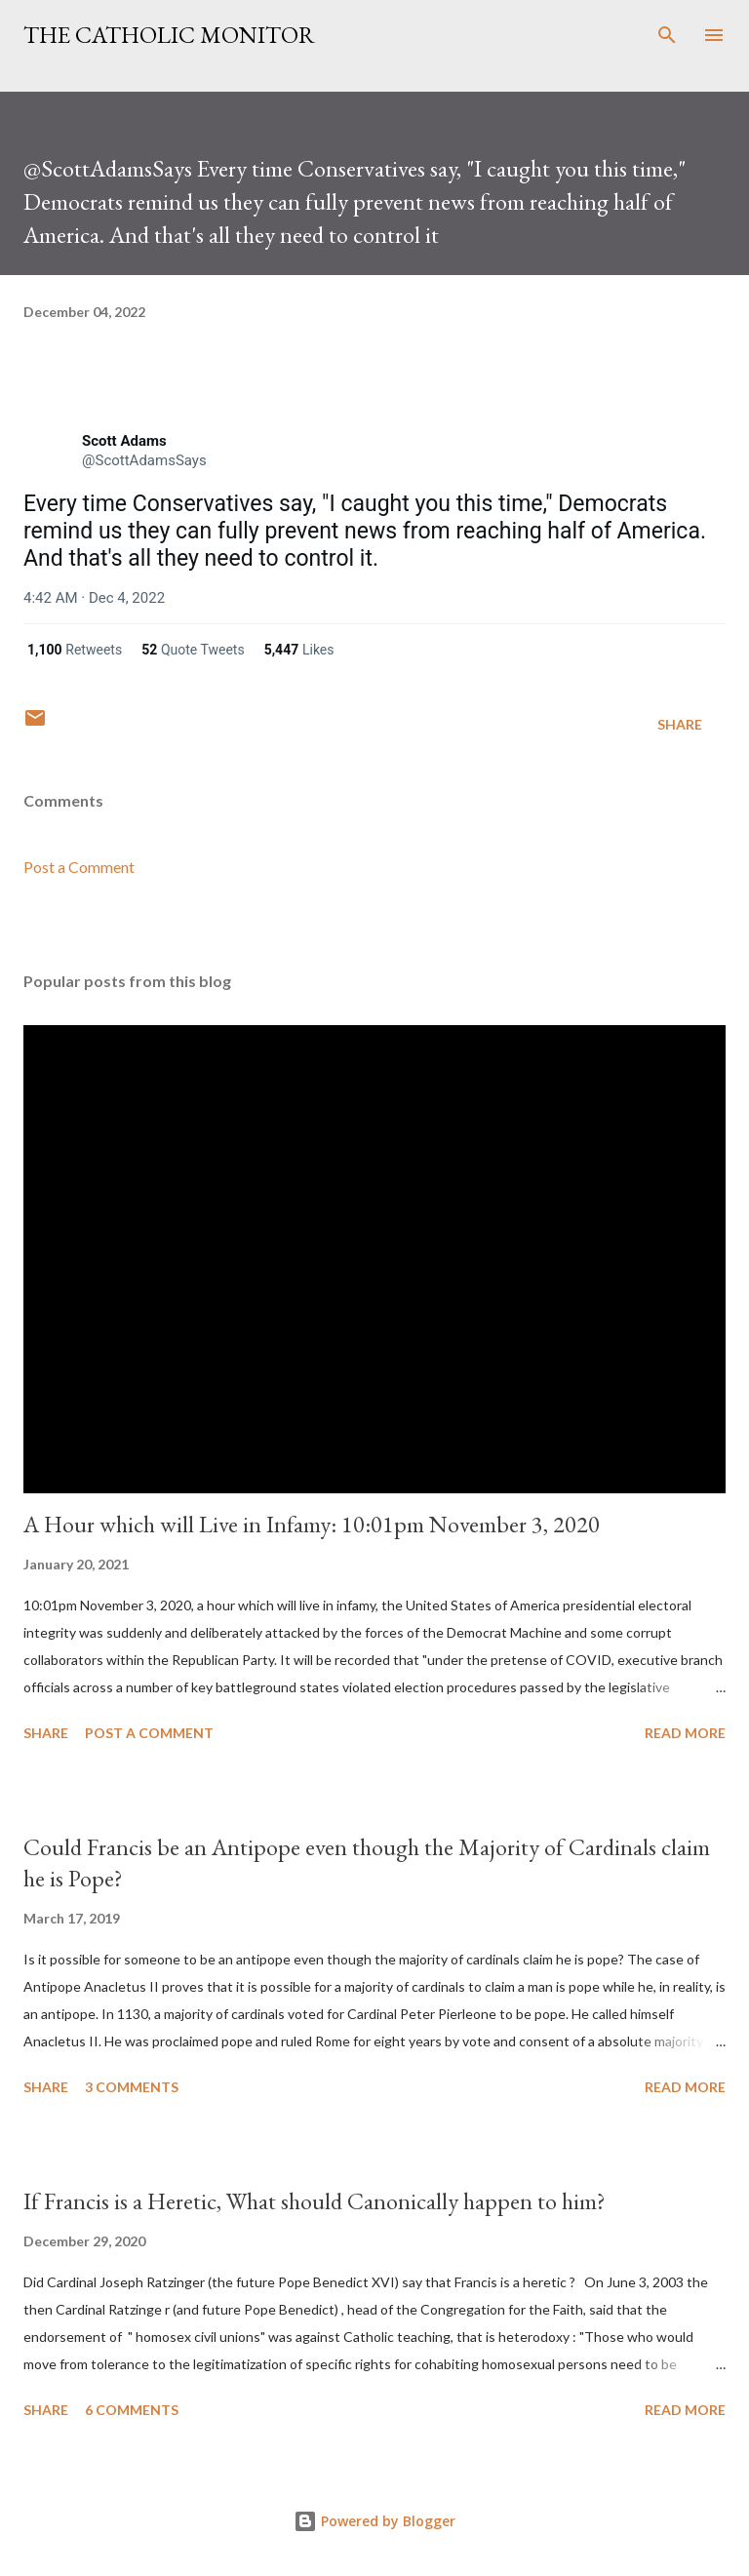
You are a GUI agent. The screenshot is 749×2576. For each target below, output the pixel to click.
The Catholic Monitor (169, 35)
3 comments (131, 2087)
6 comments (131, 2409)
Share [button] (679, 724)
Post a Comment (79, 866)
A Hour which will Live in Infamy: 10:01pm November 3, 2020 (311, 1524)
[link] (46, 451)
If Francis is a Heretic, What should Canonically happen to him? (314, 2201)
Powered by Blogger (374, 2521)
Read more (685, 1732)
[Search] (667, 35)
